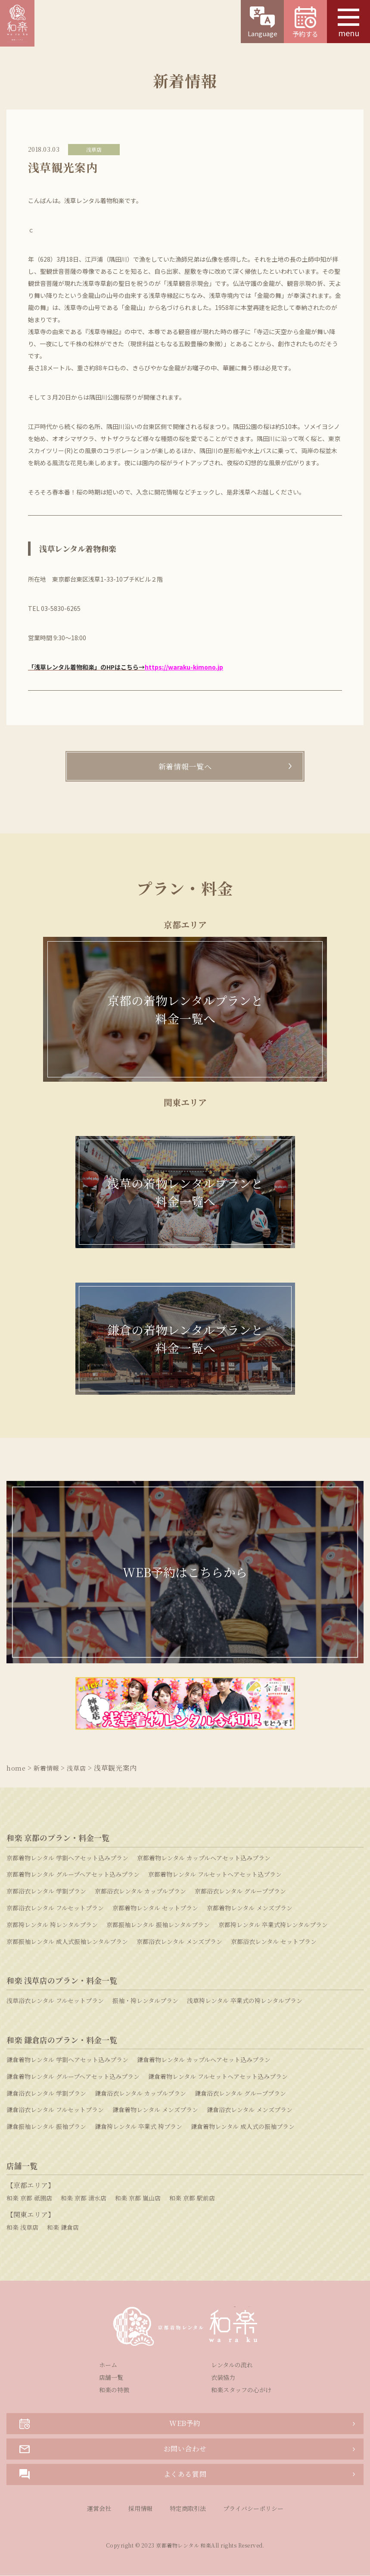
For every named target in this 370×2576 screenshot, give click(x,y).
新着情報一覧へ (185, 766)
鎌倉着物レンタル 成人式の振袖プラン (243, 2126)
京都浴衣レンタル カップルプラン (140, 1891)
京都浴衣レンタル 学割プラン (46, 1891)
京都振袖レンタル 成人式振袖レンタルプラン (67, 1941)
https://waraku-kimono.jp (184, 667)
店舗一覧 (111, 2377)
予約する (305, 22)
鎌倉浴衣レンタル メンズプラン (249, 2110)
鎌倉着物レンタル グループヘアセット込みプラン (73, 2076)
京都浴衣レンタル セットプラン (274, 1941)
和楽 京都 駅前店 (192, 2198)
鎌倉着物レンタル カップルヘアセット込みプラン (204, 2060)
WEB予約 (110, 2424)
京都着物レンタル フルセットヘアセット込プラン (215, 1875)
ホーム (108, 2365)
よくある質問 (112, 2475)
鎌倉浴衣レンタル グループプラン (240, 2093)
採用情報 (140, 2508)
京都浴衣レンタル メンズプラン (179, 1941)
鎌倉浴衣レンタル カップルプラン (140, 2093)
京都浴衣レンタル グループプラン (240, 1891)
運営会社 (99, 2508)
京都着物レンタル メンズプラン (249, 1908)
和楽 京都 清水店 (83, 2198)
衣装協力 (223, 2377)
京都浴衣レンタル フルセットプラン (55, 1908)
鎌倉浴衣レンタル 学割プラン (46, 2093)
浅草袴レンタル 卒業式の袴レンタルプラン (244, 2001)
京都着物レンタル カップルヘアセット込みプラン (204, 1858)
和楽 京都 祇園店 (29, 2198)
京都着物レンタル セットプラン (155, 1908)
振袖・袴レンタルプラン (145, 2001)
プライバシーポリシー (253, 2508)
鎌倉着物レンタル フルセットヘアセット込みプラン (218, 2076)
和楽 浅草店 (22, 2227)
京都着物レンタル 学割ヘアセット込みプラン (67, 1858)
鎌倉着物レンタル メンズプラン (155, 2110)
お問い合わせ (112, 2449)
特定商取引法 (188, 2508)
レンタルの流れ (232, 2365)
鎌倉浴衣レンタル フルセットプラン (55, 2110)
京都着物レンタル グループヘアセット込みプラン (73, 1875)
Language (262, 22)
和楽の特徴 (114, 2390)
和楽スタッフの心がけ (241, 2390)
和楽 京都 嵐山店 (138, 2198)
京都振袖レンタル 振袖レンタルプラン (158, 1925)
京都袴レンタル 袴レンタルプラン (52, 1925)
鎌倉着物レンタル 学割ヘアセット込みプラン (67, 2060)
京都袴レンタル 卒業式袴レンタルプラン (273, 1925)
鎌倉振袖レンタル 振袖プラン (46, 2126)
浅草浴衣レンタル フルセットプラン (55, 2001)
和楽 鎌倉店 (63, 2227)
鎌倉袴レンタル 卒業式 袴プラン (138, 2126)
